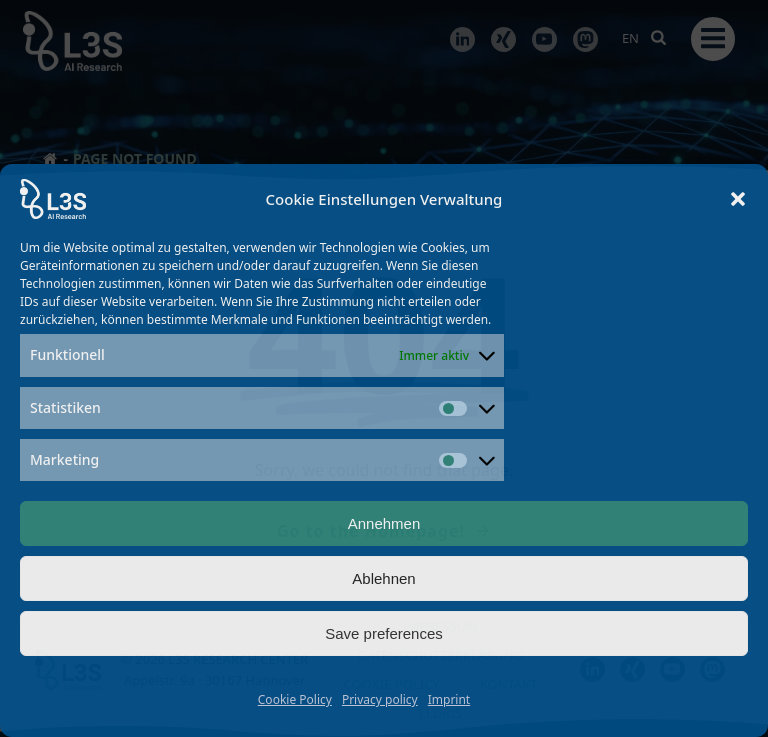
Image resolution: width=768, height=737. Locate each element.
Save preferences (384, 633)
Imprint (449, 699)
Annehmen (384, 523)
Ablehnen (383, 578)
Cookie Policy (295, 699)
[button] (738, 199)
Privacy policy (380, 699)
